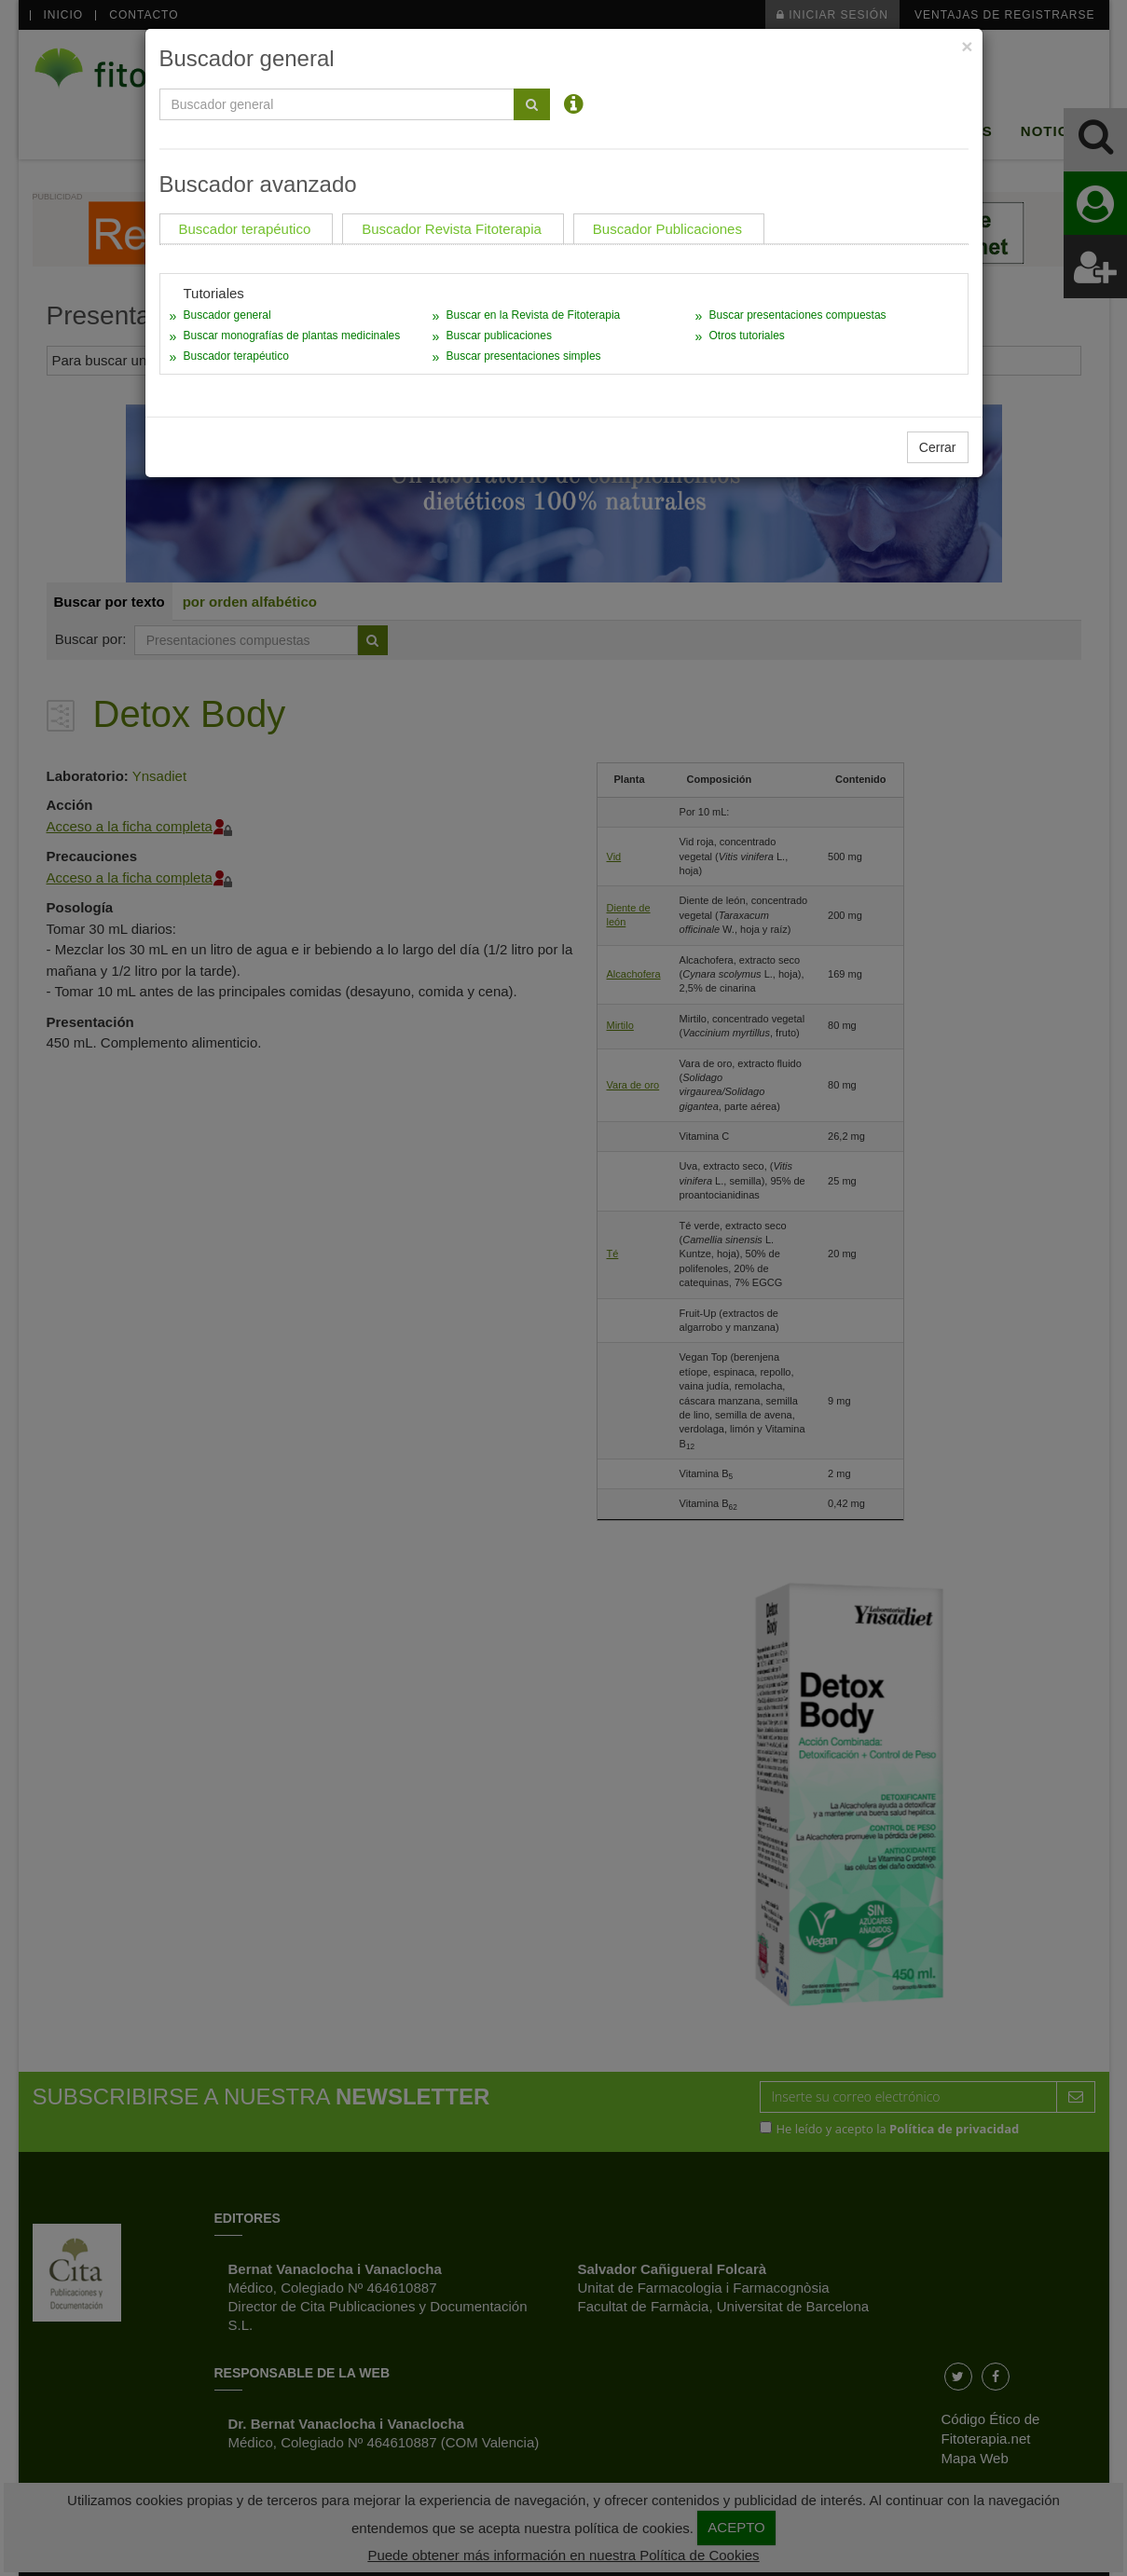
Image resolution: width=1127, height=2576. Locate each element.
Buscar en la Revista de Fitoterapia (533, 315)
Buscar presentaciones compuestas (797, 315)
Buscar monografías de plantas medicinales (292, 335)
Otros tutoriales (746, 335)
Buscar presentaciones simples (523, 356)
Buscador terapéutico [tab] (245, 229)
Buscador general (227, 315)
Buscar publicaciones (498, 335)
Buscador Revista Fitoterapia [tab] (452, 229)
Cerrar (937, 447)
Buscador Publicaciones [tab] (667, 229)
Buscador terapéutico (236, 356)
